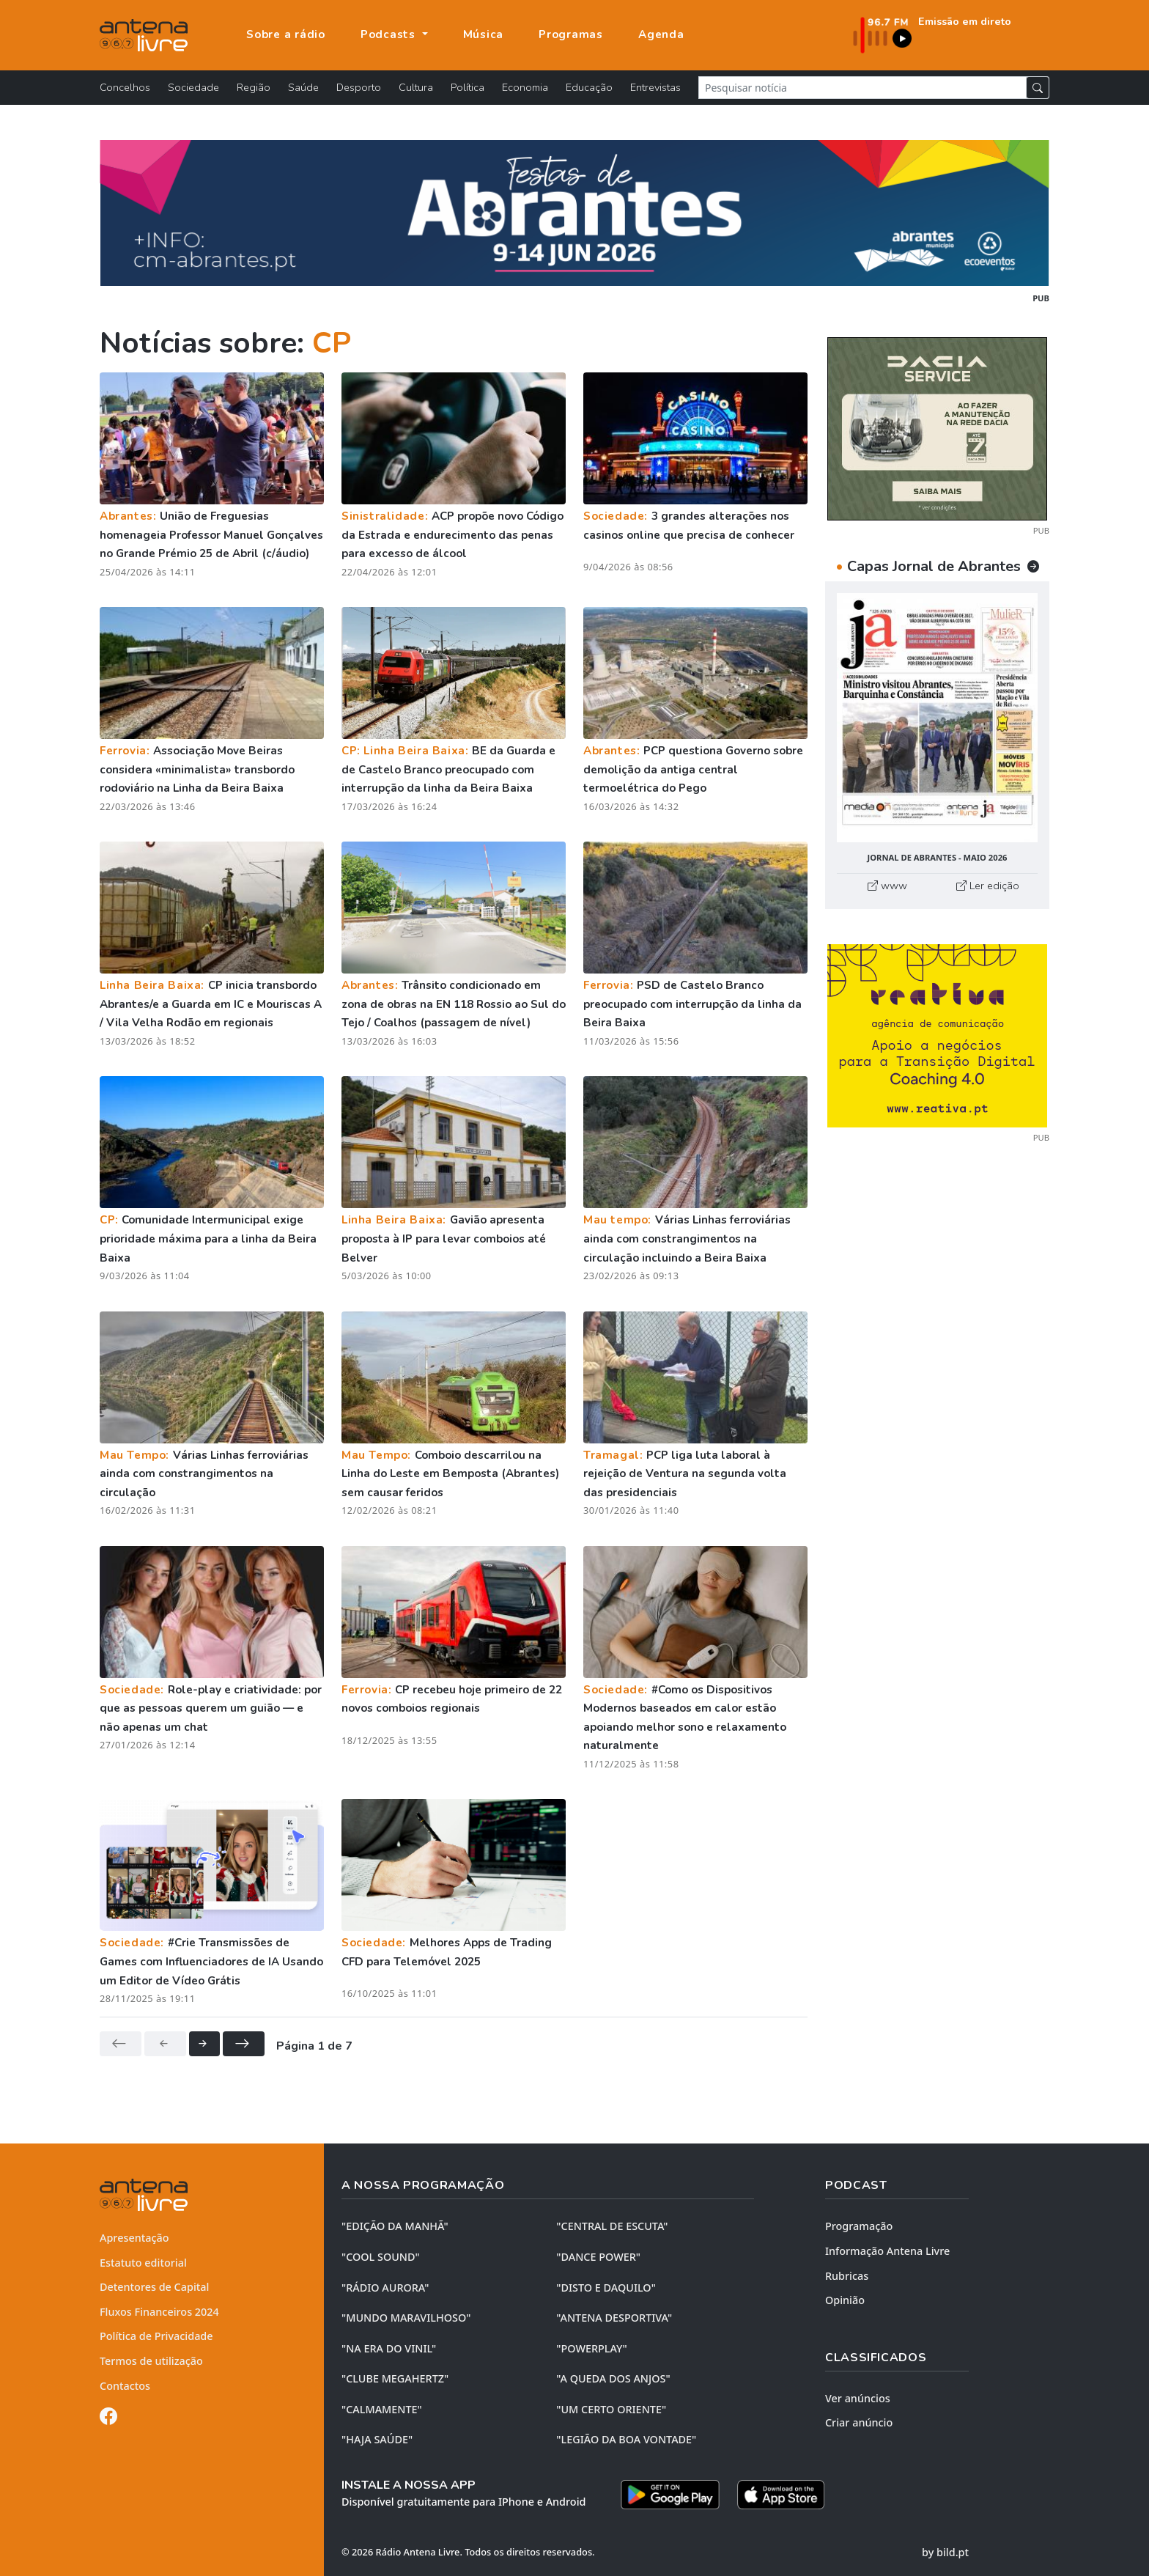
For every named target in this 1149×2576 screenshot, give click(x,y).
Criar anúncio (859, 2422)
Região (253, 87)
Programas (571, 34)
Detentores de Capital (154, 2287)
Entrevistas (655, 87)
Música (483, 34)
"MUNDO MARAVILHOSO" (405, 2318)
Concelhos (125, 87)
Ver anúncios (857, 2398)
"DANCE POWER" (598, 2257)
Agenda (661, 34)
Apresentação (134, 2238)
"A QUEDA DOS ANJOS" (613, 2378)
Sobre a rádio (285, 34)
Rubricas (846, 2276)
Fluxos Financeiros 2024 (159, 2312)
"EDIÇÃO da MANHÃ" (394, 2226)
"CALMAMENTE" (381, 2409)
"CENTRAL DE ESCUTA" (612, 2226)
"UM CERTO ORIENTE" (611, 2409)
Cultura (416, 87)
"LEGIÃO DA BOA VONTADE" (626, 2439)
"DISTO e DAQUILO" (606, 2288)
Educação (589, 87)
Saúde (303, 87)
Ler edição (987, 885)
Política (467, 87)
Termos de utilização (151, 2361)
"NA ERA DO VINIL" (388, 2348)
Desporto (358, 87)
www (887, 885)
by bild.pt (945, 2552)
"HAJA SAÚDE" (377, 2439)
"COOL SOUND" (380, 2257)
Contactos (125, 2386)
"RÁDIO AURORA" (385, 2288)
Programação (859, 2226)
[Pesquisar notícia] (862, 87)
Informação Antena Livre (887, 2251)
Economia (525, 87)
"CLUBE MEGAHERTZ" (394, 2378)
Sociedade (193, 87)
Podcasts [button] (390, 34)
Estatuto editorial (143, 2263)
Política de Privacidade (156, 2336)
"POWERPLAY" (591, 2348)
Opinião (845, 2300)
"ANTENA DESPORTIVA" (614, 2318)
